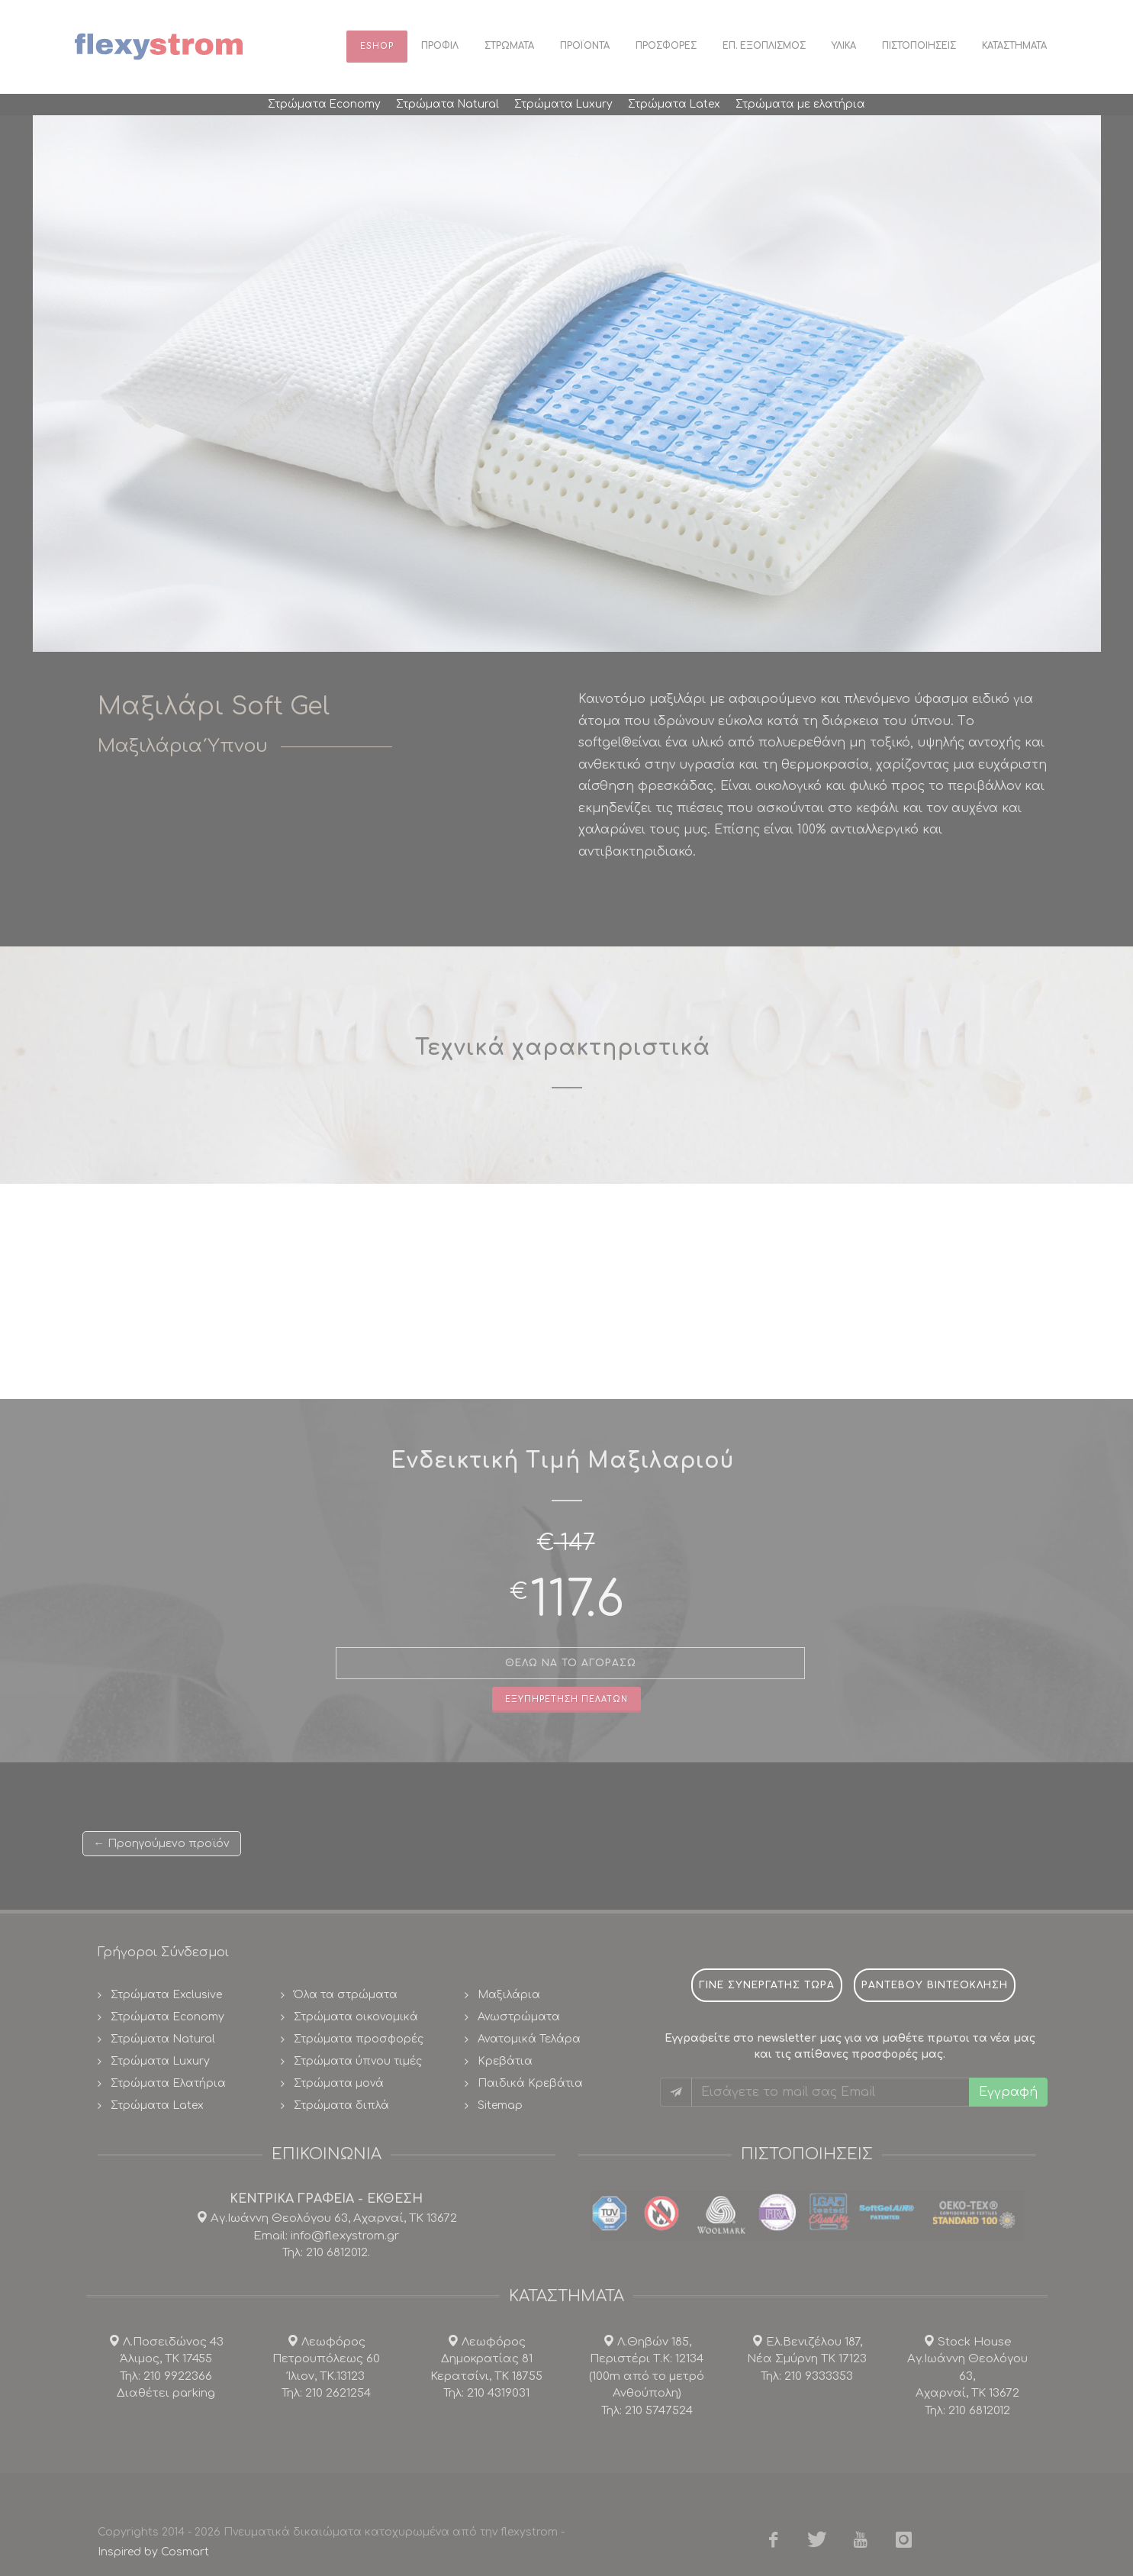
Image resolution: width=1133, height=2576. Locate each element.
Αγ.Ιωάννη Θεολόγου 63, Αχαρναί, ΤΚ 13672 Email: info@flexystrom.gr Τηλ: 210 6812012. (332, 2235)
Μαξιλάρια (509, 1995)
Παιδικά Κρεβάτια (530, 2083)
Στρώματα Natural (163, 2039)
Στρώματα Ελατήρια (168, 2083)
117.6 (576, 1600)
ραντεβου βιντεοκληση (934, 1985)
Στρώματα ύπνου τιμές (358, 2061)
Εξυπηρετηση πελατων (566, 1699)
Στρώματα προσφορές (358, 2039)
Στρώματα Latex (157, 2105)
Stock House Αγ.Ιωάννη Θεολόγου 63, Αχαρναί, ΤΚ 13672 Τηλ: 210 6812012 (967, 2376)
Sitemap (500, 2105)
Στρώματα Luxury (160, 2061)
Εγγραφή (1008, 2092)
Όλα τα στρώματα (346, 1995)
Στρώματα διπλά (341, 2105)
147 (577, 1543)
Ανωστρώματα (519, 2017)
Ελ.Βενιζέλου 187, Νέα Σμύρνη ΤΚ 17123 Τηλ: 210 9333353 (807, 2359)
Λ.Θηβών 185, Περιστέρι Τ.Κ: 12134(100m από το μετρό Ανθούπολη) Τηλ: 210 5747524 (646, 2376)
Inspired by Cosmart (153, 2552)
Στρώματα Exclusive (166, 1995)
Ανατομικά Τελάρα (529, 2039)
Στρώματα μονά (339, 2083)
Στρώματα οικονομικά (356, 2017)
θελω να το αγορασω (570, 1663)
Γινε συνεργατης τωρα (767, 1985)
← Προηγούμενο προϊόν (162, 1843)
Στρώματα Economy (167, 2017)
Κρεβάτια (505, 2061)
